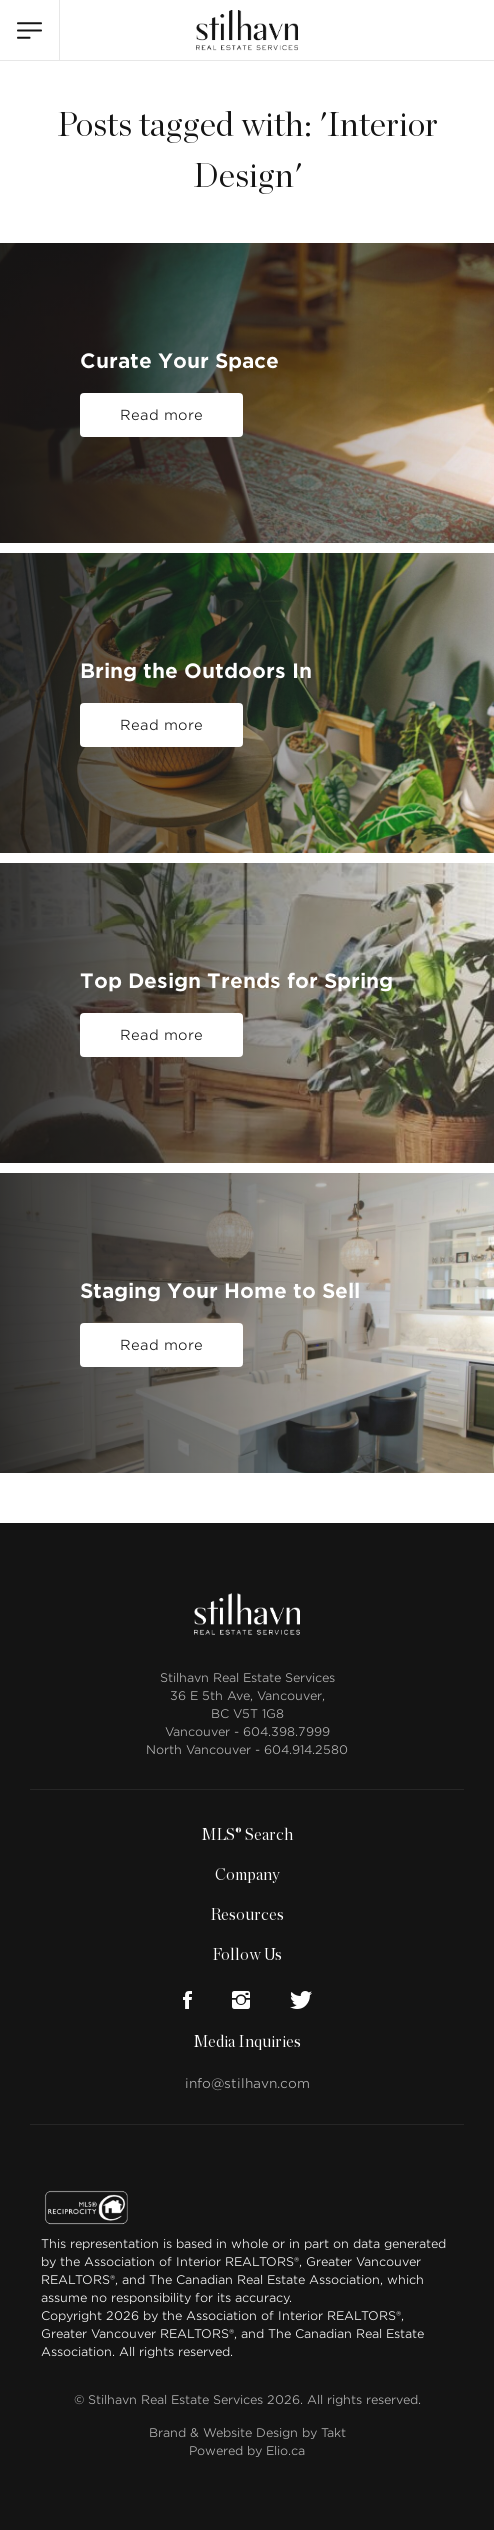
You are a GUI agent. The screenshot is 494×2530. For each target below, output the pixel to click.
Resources (247, 1915)
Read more (161, 415)
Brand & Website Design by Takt (247, 2432)
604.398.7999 (286, 1731)
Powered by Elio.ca (247, 2450)
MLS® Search (247, 1835)
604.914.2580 (306, 1749)
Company (247, 1875)
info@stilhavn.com (247, 2083)
